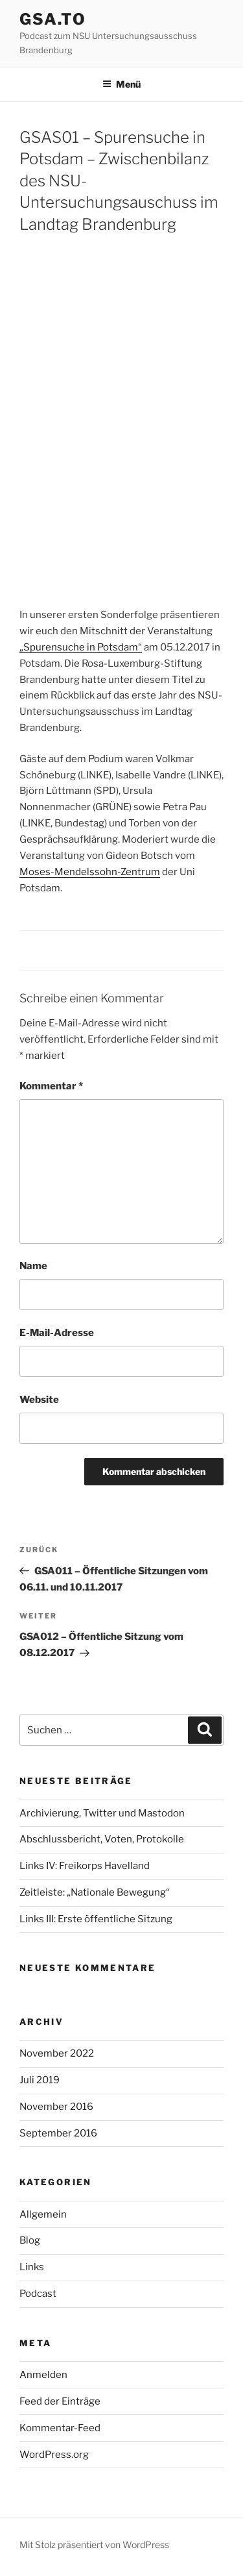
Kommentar (51, 1086)
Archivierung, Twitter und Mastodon (102, 1813)
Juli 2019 (39, 2080)
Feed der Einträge (59, 2401)
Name (33, 1266)
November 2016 (56, 2106)
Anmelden (43, 2375)
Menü (121, 84)
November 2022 (56, 2053)
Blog (29, 2240)
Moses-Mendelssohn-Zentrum (89, 872)
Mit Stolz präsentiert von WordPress (94, 2544)
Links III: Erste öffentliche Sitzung (95, 1919)
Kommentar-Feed (59, 2428)
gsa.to (52, 19)
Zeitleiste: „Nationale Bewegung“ (94, 1892)
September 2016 (58, 2133)
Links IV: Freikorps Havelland (84, 1866)
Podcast (37, 2293)
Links (31, 2267)
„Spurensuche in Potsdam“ (80, 647)
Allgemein (43, 2214)
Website (39, 1400)
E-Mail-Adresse (56, 1333)
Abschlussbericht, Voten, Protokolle (101, 1839)
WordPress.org (54, 2454)
